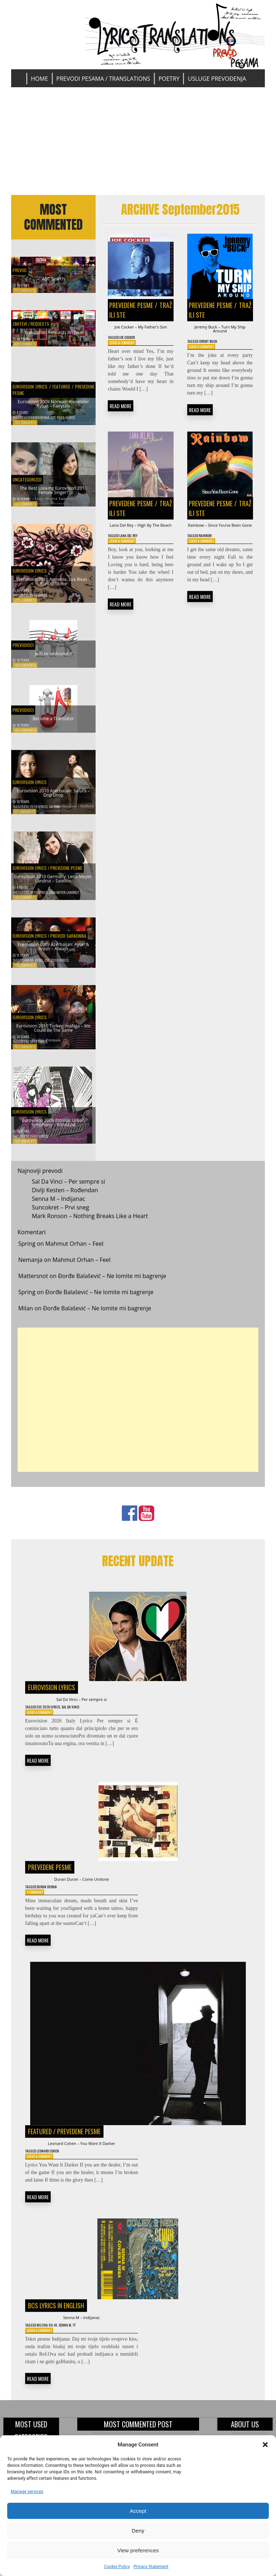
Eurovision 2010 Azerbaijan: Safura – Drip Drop (54, 797)
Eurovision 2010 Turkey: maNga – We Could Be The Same (53, 1029)
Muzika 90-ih (52, 2350)
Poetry (169, 79)
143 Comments (25, 1053)
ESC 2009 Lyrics (63, 424)
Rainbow (210, 560)
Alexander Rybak (36, 424)
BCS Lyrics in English (56, 2327)
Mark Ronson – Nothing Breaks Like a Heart (90, 1223)
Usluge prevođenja (217, 79)
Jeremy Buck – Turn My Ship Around (219, 331)
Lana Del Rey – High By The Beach (140, 544)
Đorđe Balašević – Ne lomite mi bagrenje (112, 1283)
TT (86, 2350)
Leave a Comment (125, 354)
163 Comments (25, 972)
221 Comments (25, 607)
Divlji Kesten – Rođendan (65, 1197)
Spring (27, 1251)
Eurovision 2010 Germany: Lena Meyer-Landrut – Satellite (53, 879)
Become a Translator (53, 724)
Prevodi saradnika (68, 937)
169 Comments (25, 904)
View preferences (138, 2550)
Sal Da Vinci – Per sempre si (68, 1188)
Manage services (27, 2491)
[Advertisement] (138, 141)
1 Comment (37, 1908)
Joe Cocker (133, 348)
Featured (61, 388)
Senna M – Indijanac (59, 1205)
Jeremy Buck (213, 348)
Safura (54, 813)
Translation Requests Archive (53, 338)
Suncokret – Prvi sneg (60, 1214)
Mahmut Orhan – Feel (74, 1251)
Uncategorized (32, 479)
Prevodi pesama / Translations (103, 79)
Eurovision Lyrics (30, 388)
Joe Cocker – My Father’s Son (141, 331)
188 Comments (25, 736)
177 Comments (24, 818)
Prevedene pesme (66, 862)
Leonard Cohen (54, 2171)
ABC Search (53, 277)
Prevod (22, 266)
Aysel (39, 967)
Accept (138, 2511)
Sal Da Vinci (84, 1717)
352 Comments (25, 429)
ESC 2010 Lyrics (35, 602)
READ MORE (121, 418)
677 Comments (24, 290)
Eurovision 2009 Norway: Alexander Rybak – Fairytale (53, 408)
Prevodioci (27, 647)
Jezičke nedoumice (53, 659)
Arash (28, 967)
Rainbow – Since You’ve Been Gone (220, 544)
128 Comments (25, 1148)
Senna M (74, 2350)
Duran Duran (53, 1902)
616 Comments (25, 350)
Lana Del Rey (134, 560)
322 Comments (25, 510)
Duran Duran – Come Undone (81, 1892)
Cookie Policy (117, 2566)
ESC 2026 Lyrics (55, 1717)
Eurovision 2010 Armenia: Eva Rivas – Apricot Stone (53, 585)
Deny (138, 2531)
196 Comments (25, 672)
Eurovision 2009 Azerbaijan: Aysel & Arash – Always (54, 950)
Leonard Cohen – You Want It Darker (81, 2162)
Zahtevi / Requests (38, 326)
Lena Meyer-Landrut (64, 899)
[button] (265, 2444)
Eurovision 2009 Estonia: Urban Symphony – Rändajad (53, 1126)
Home (39, 79)
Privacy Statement (150, 2566)
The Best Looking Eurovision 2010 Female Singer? (53, 494)
